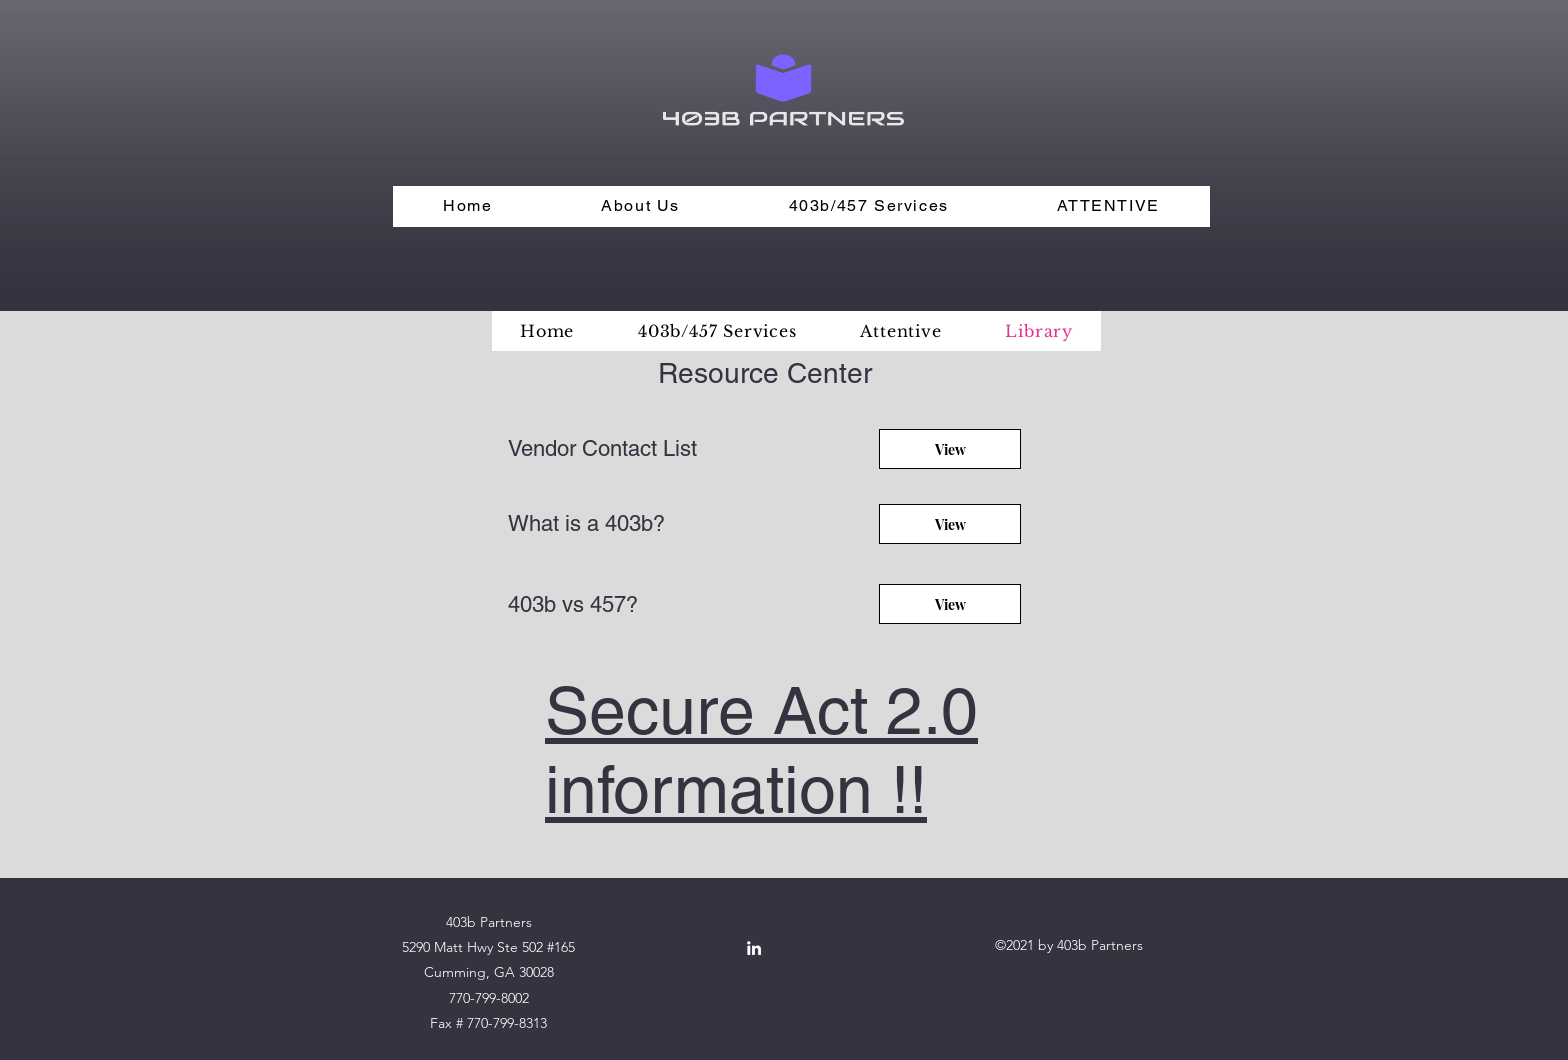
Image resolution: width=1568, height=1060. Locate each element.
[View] (950, 449)
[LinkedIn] (754, 948)
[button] (640, 206)
